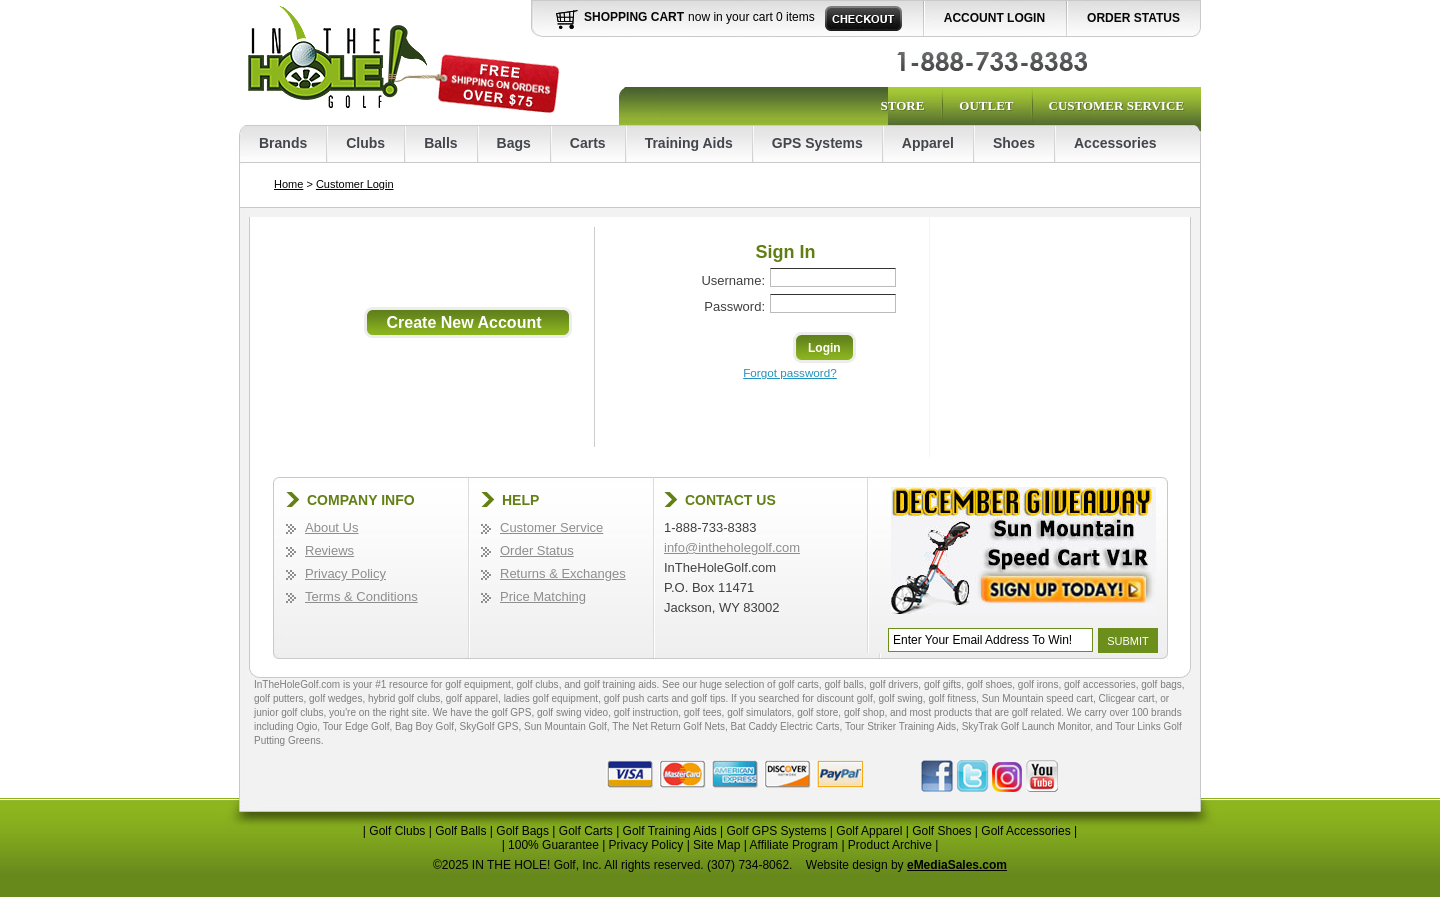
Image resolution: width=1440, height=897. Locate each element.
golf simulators (759, 712)
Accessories (1115, 143)
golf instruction (646, 712)
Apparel (928, 143)
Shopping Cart (634, 17)
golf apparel (472, 698)
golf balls (843, 684)
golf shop (864, 712)
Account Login (994, 18)
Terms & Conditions (361, 596)
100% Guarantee (553, 845)
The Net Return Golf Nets (668, 726)
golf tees (703, 712)
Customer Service (1116, 105)
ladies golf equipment (551, 698)
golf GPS (511, 712)
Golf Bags (522, 831)
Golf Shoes (941, 831)
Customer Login (355, 184)
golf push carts (636, 698)
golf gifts (942, 684)
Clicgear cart (1127, 698)
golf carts (798, 684)
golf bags (1161, 684)
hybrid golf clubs (404, 698)
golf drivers (893, 684)
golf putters (278, 698)
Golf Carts (586, 831)
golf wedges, (338, 698)
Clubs (365, 143)
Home (288, 184)
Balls (440, 143)
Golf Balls (460, 831)
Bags (514, 143)
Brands (283, 143)
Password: (734, 306)
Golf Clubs (397, 831)
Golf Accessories (1025, 831)
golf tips (708, 698)
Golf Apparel (869, 831)
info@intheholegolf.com (732, 547)
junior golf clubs (288, 712)
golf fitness (952, 698)
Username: (733, 280)
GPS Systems (817, 143)
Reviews (329, 550)
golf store (817, 712)
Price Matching (543, 596)
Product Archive (890, 845)
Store (902, 105)
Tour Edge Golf (356, 726)
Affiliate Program (794, 845)
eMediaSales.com (957, 865)
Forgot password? (790, 372)
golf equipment (478, 684)
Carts (588, 143)
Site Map (716, 845)
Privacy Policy (345, 573)
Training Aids (689, 143)
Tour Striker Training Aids (900, 726)
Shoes (1014, 143)
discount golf (845, 698)
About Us (331, 527)
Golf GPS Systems (776, 831)
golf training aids (620, 684)
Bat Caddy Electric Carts (785, 726)
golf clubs (537, 684)
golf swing (900, 698)
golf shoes (990, 684)
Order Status (1133, 18)
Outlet (986, 105)
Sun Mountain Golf (565, 726)
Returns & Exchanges (563, 573)
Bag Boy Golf (424, 726)
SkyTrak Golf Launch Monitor (1026, 726)
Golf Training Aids (670, 831)
